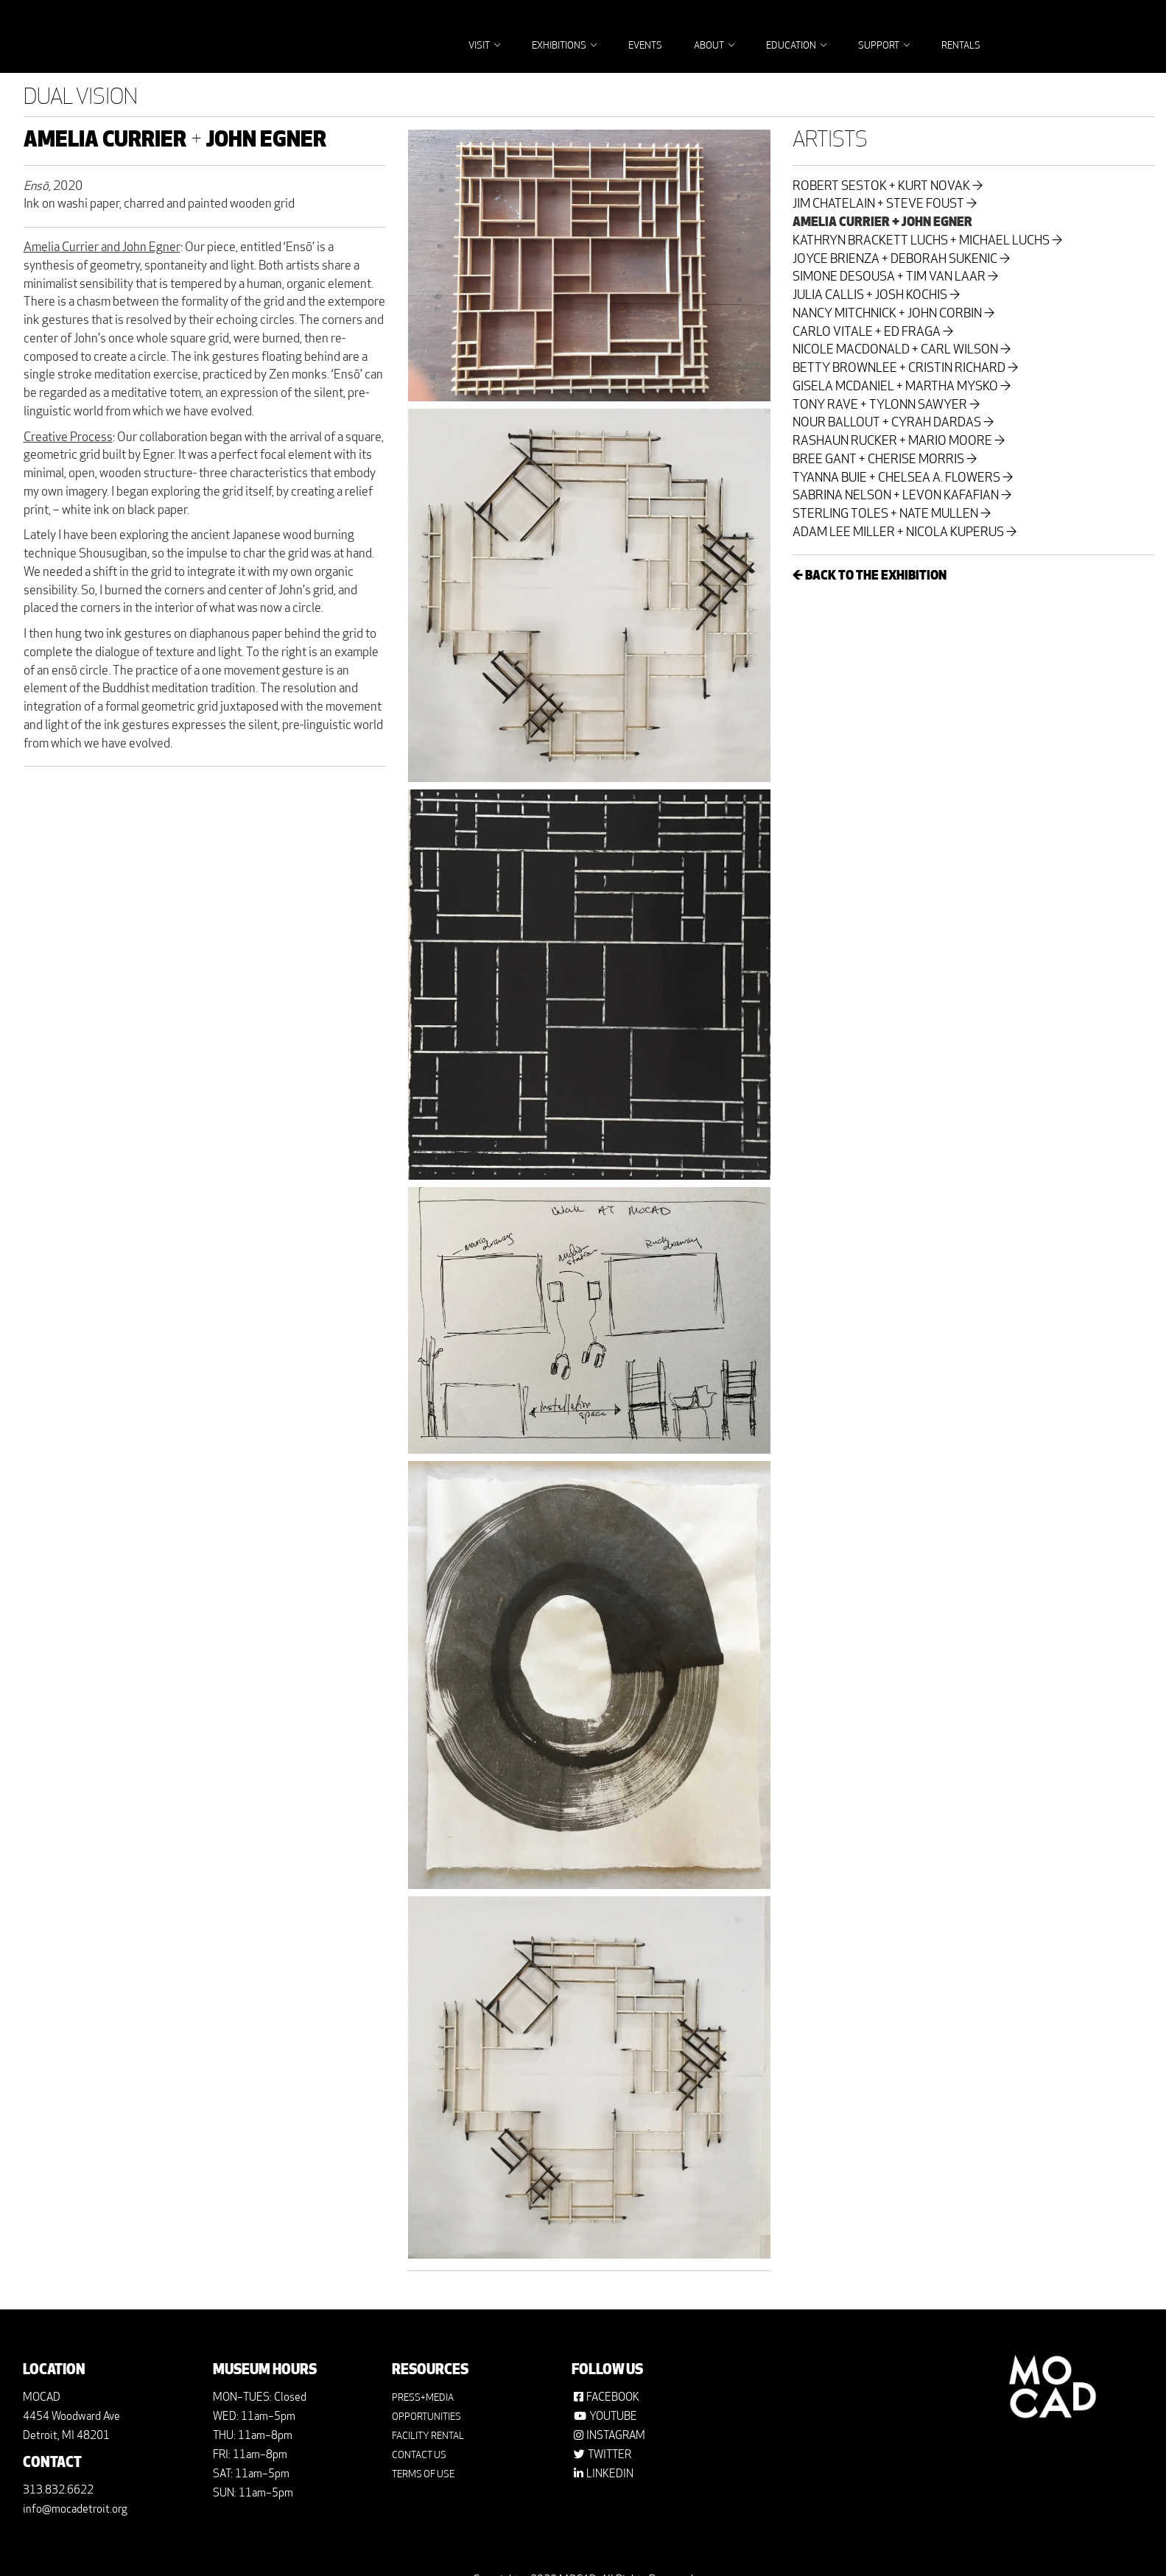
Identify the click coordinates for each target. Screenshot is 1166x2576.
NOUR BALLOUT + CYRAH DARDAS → (893, 423)
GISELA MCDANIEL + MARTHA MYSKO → (902, 387)
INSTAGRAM (615, 2436)
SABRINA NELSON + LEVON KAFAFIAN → (902, 496)
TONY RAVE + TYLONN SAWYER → (886, 406)
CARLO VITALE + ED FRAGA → (873, 333)
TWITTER (609, 2455)
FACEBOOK (612, 2398)
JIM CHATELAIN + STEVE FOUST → (885, 205)
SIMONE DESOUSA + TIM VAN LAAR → (895, 278)
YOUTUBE (613, 2417)
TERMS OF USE (423, 2475)
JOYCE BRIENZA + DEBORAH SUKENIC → (901, 260)
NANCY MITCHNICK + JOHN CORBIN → (893, 314)
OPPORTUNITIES (426, 2417)
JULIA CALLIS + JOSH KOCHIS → (876, 296)
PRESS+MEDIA (423, 2398)
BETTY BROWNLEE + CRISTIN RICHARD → (905, 369)
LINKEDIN (609, 2474)
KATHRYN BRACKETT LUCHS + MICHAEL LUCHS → (927, 241)
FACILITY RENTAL (428, 2436)
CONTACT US (419, 2455)
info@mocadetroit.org (75, 2510)
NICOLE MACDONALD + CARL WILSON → (902, 350)
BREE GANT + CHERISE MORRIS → (885, 460)
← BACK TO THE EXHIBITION (870, 577)
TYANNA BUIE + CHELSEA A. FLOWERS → (903, 479)
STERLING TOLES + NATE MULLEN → (892, 515)
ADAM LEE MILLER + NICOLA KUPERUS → (904, 533)
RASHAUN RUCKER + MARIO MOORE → (899, 442)
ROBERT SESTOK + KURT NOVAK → (888, 187)
